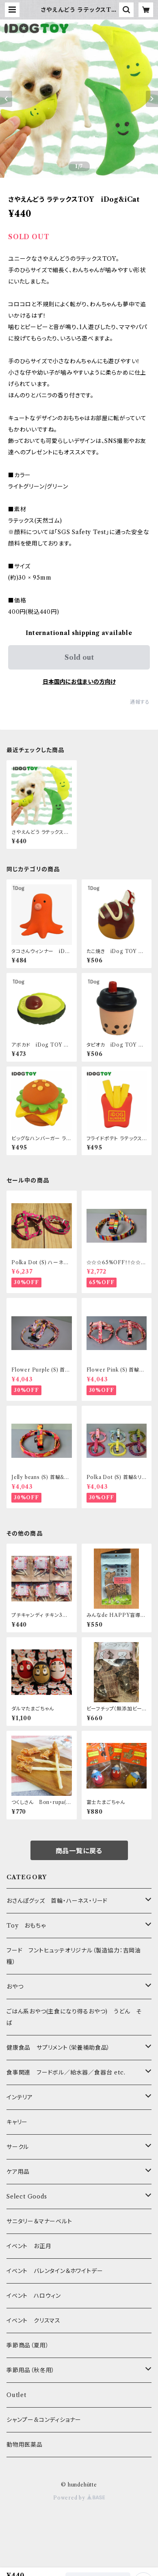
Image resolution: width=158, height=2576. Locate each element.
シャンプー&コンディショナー (43, 2419)
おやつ (14, 1986)
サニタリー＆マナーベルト (39, 2221)
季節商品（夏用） (27, 2345)
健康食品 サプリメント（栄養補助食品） (58, 2047)
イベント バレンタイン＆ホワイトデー (54, 2271)
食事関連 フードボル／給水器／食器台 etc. (65, 2072)
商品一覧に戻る (79, 1851)
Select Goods (26, 2196)
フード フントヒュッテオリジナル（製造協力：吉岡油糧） (73, 1956)
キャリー (17, 2122)
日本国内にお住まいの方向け (79, 681)
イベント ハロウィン (33, 2295)
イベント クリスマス (33, 2320)
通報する (140, 702)
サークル (17, 2147)
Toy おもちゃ (25, 1925)
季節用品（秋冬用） (30, 2370)
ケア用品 (18, 2171)
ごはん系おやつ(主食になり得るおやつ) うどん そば (74, 2017)
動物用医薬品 (24, 2444)
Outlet (16, 2395)
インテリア (19, 2097)
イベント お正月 (28, 2246)
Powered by (79, 2498)
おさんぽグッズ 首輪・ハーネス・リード (57, 1900)
